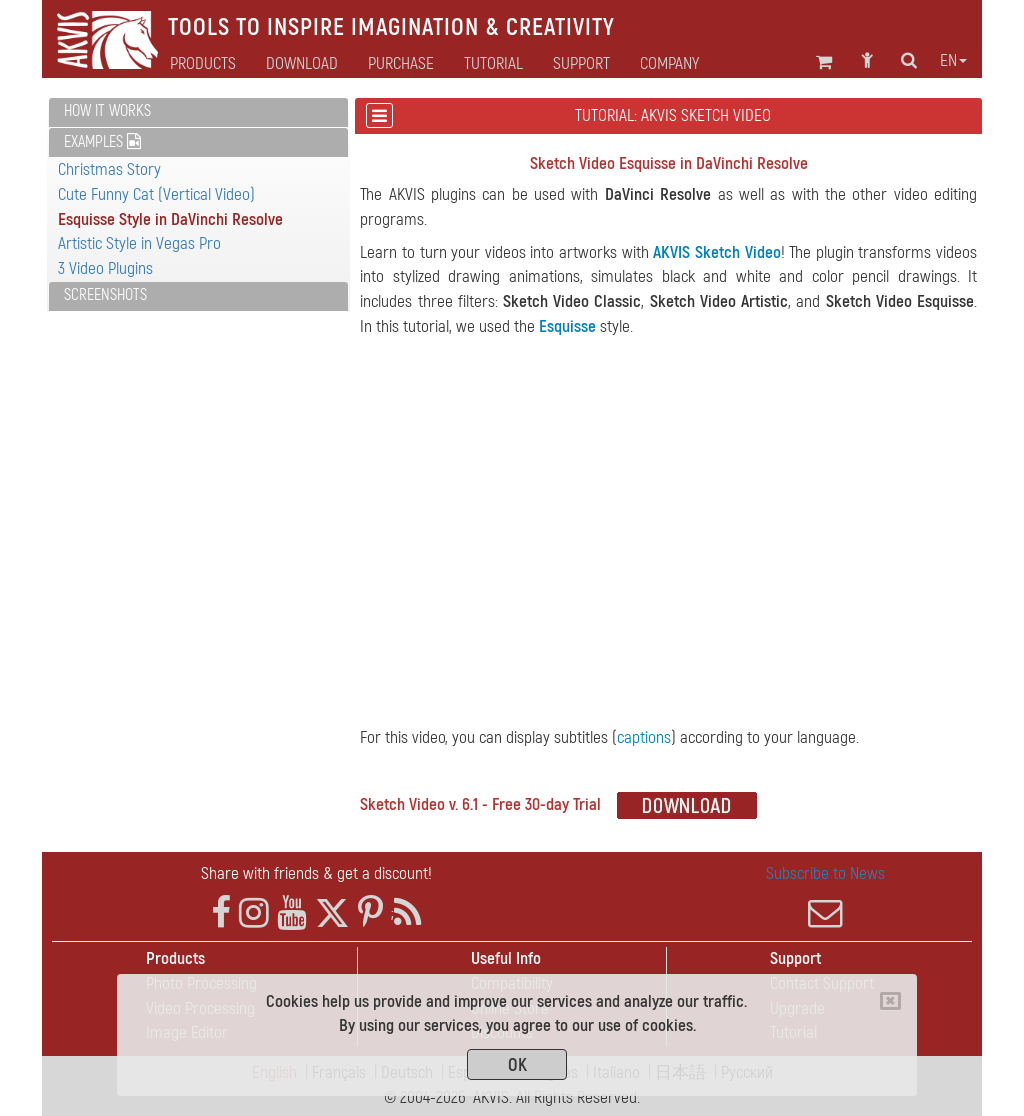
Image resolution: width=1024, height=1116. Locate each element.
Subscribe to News (825, 897)
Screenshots (105, 295)
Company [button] (669, 64)
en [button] (953, 61)
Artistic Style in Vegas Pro (139, 243)
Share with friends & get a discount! (316, 873)
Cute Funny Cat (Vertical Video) (156, 194)
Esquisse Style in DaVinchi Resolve (170, 219)
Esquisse (567, 326)
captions (644, 737)
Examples (102, 142)
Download (302, 64)
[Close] (890, 1001)
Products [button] (203, 64)
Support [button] (581, 64)
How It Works (107, 111)
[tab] (198, 112)
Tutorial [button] (493, 64)
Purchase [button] (401, 64)
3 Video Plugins (105, 268)
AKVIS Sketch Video (716, 252)
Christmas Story (109, 169)
